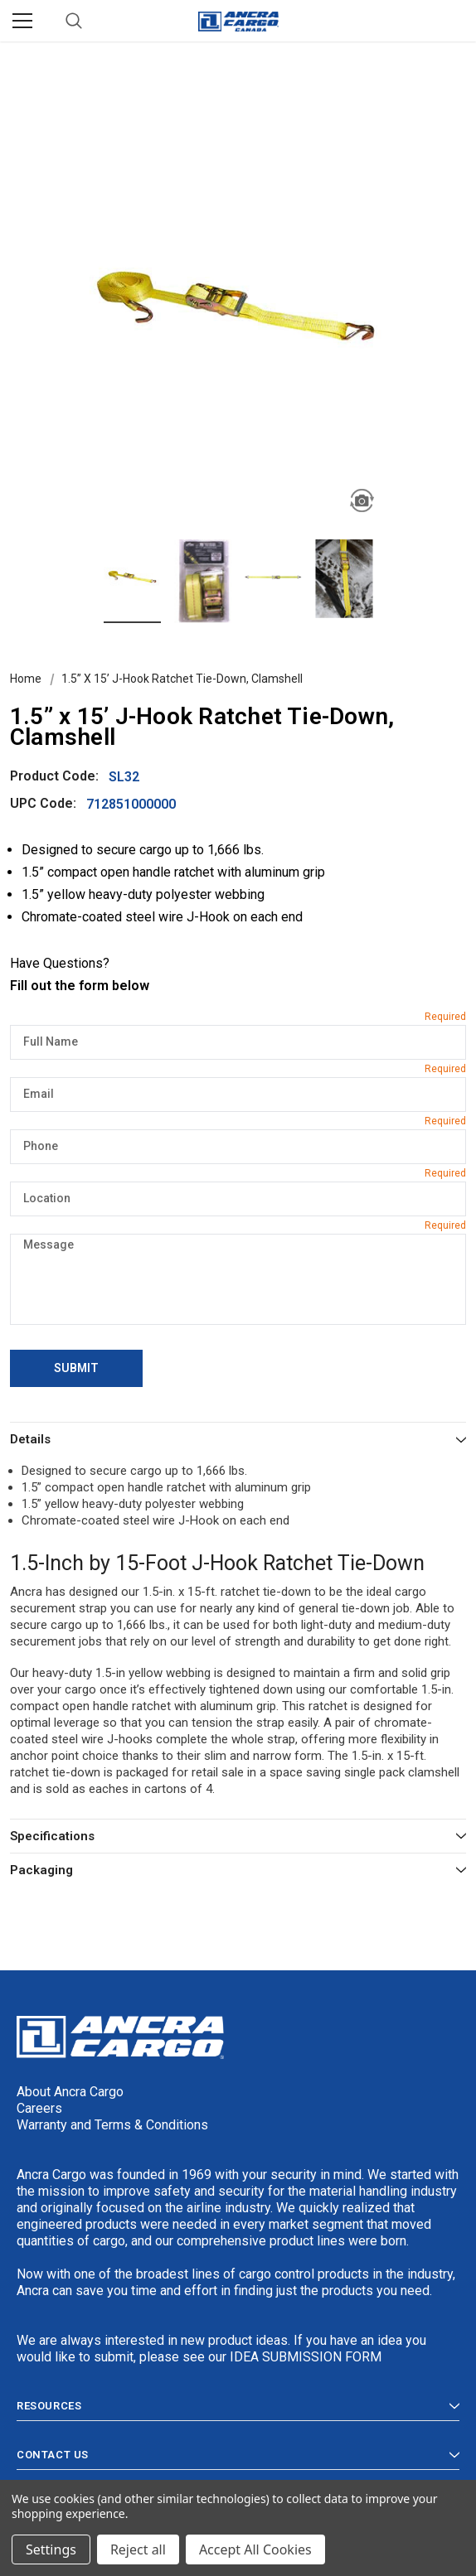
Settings (51, 2549)
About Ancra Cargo (70, 2092)
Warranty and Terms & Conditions (112, 2125)
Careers (39, 2108)
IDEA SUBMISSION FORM (305, 2357)
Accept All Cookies (255, 2549)
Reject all (138, 2549)
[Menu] (22, 21)
